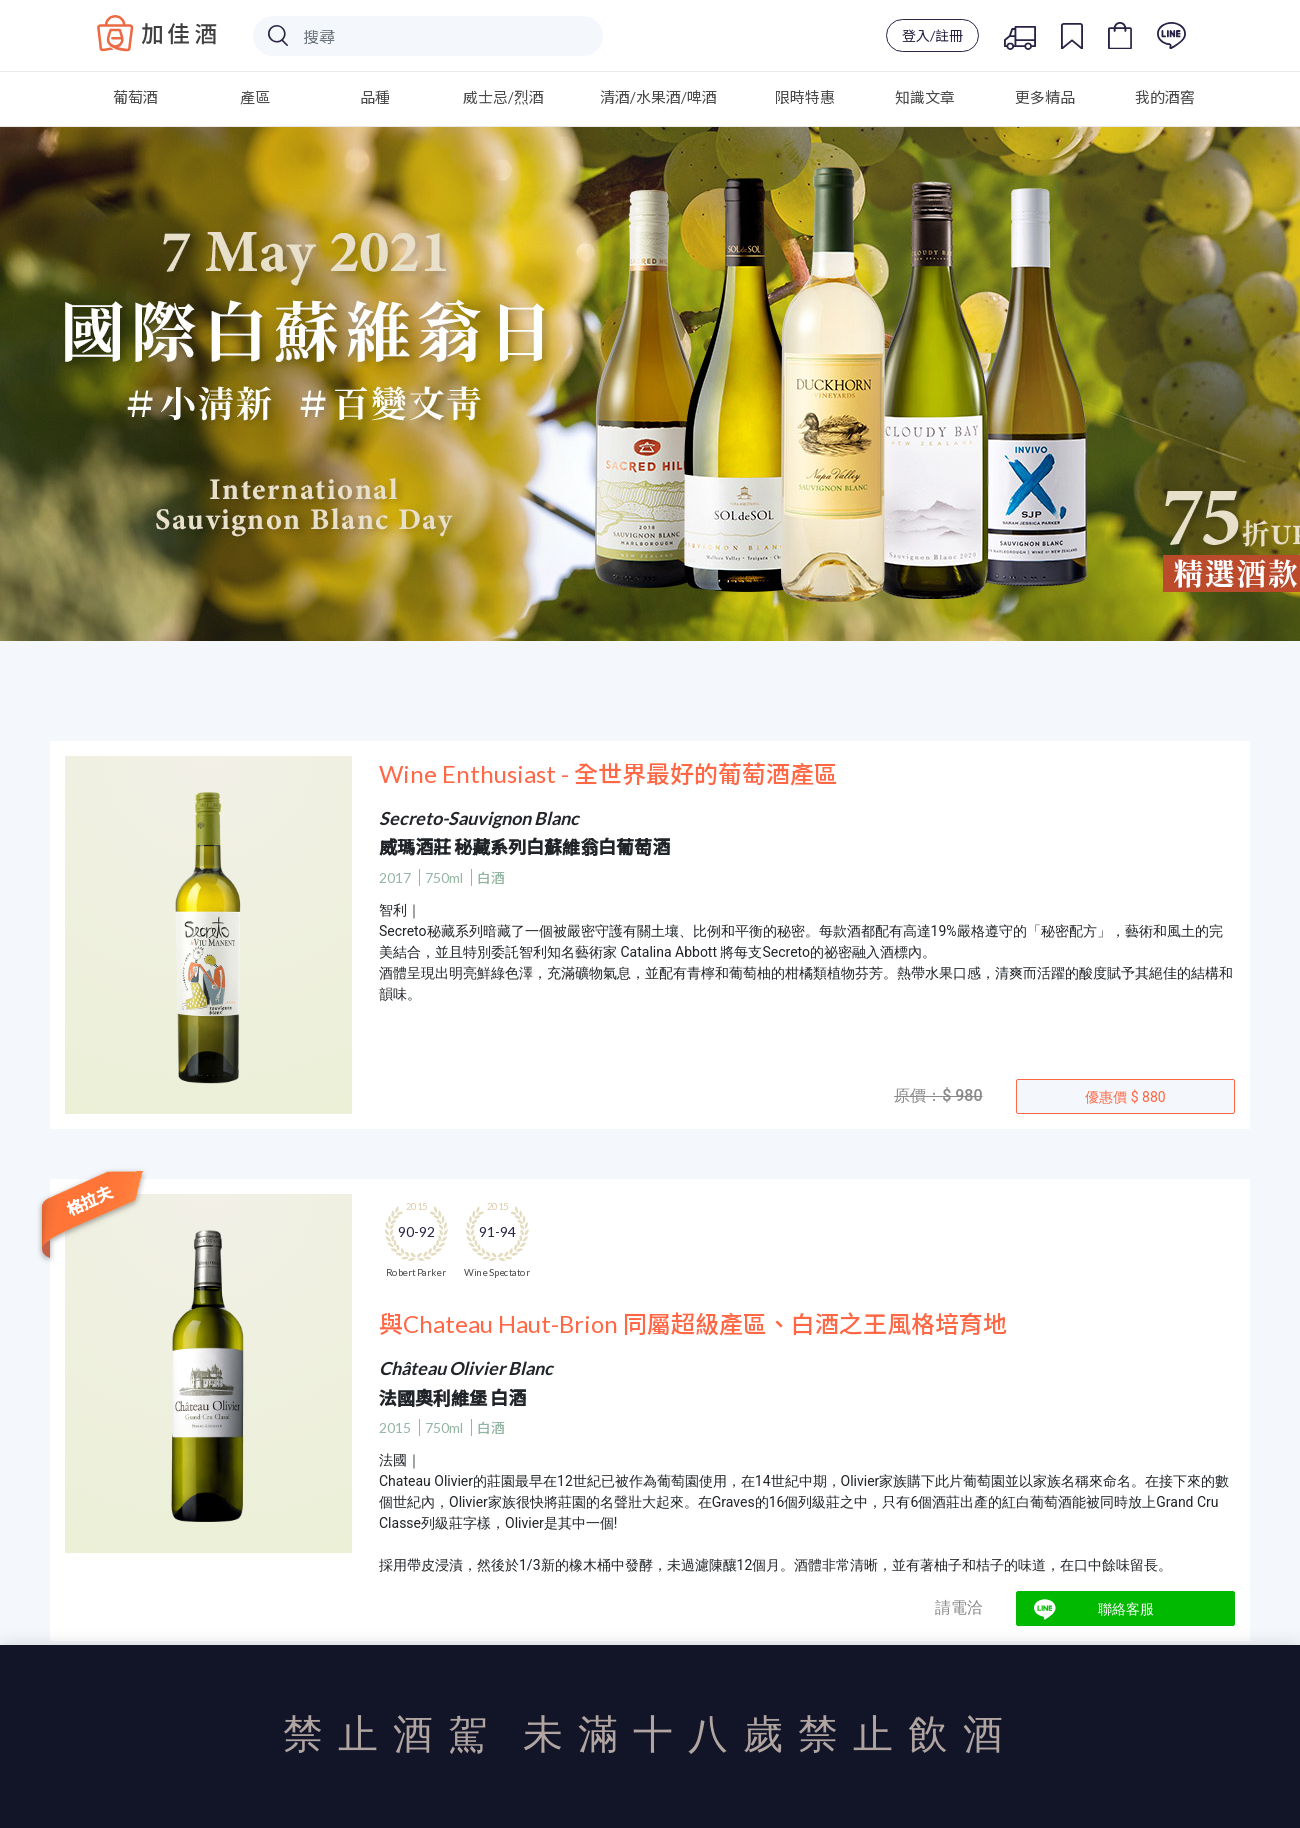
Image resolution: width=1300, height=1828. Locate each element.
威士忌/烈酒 (503, 97)
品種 (375, 97)
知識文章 (925, 97)
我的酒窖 (1165, 97)
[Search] (428, 36)
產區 (255, 97)
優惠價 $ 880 (1125, 1097)
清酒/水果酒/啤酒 (658, 97)
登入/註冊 (932, 35)
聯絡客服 (1126, 1609)
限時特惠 (805, 97)
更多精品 (1045, 97)
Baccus (157, 33)
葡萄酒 (135, 97)
